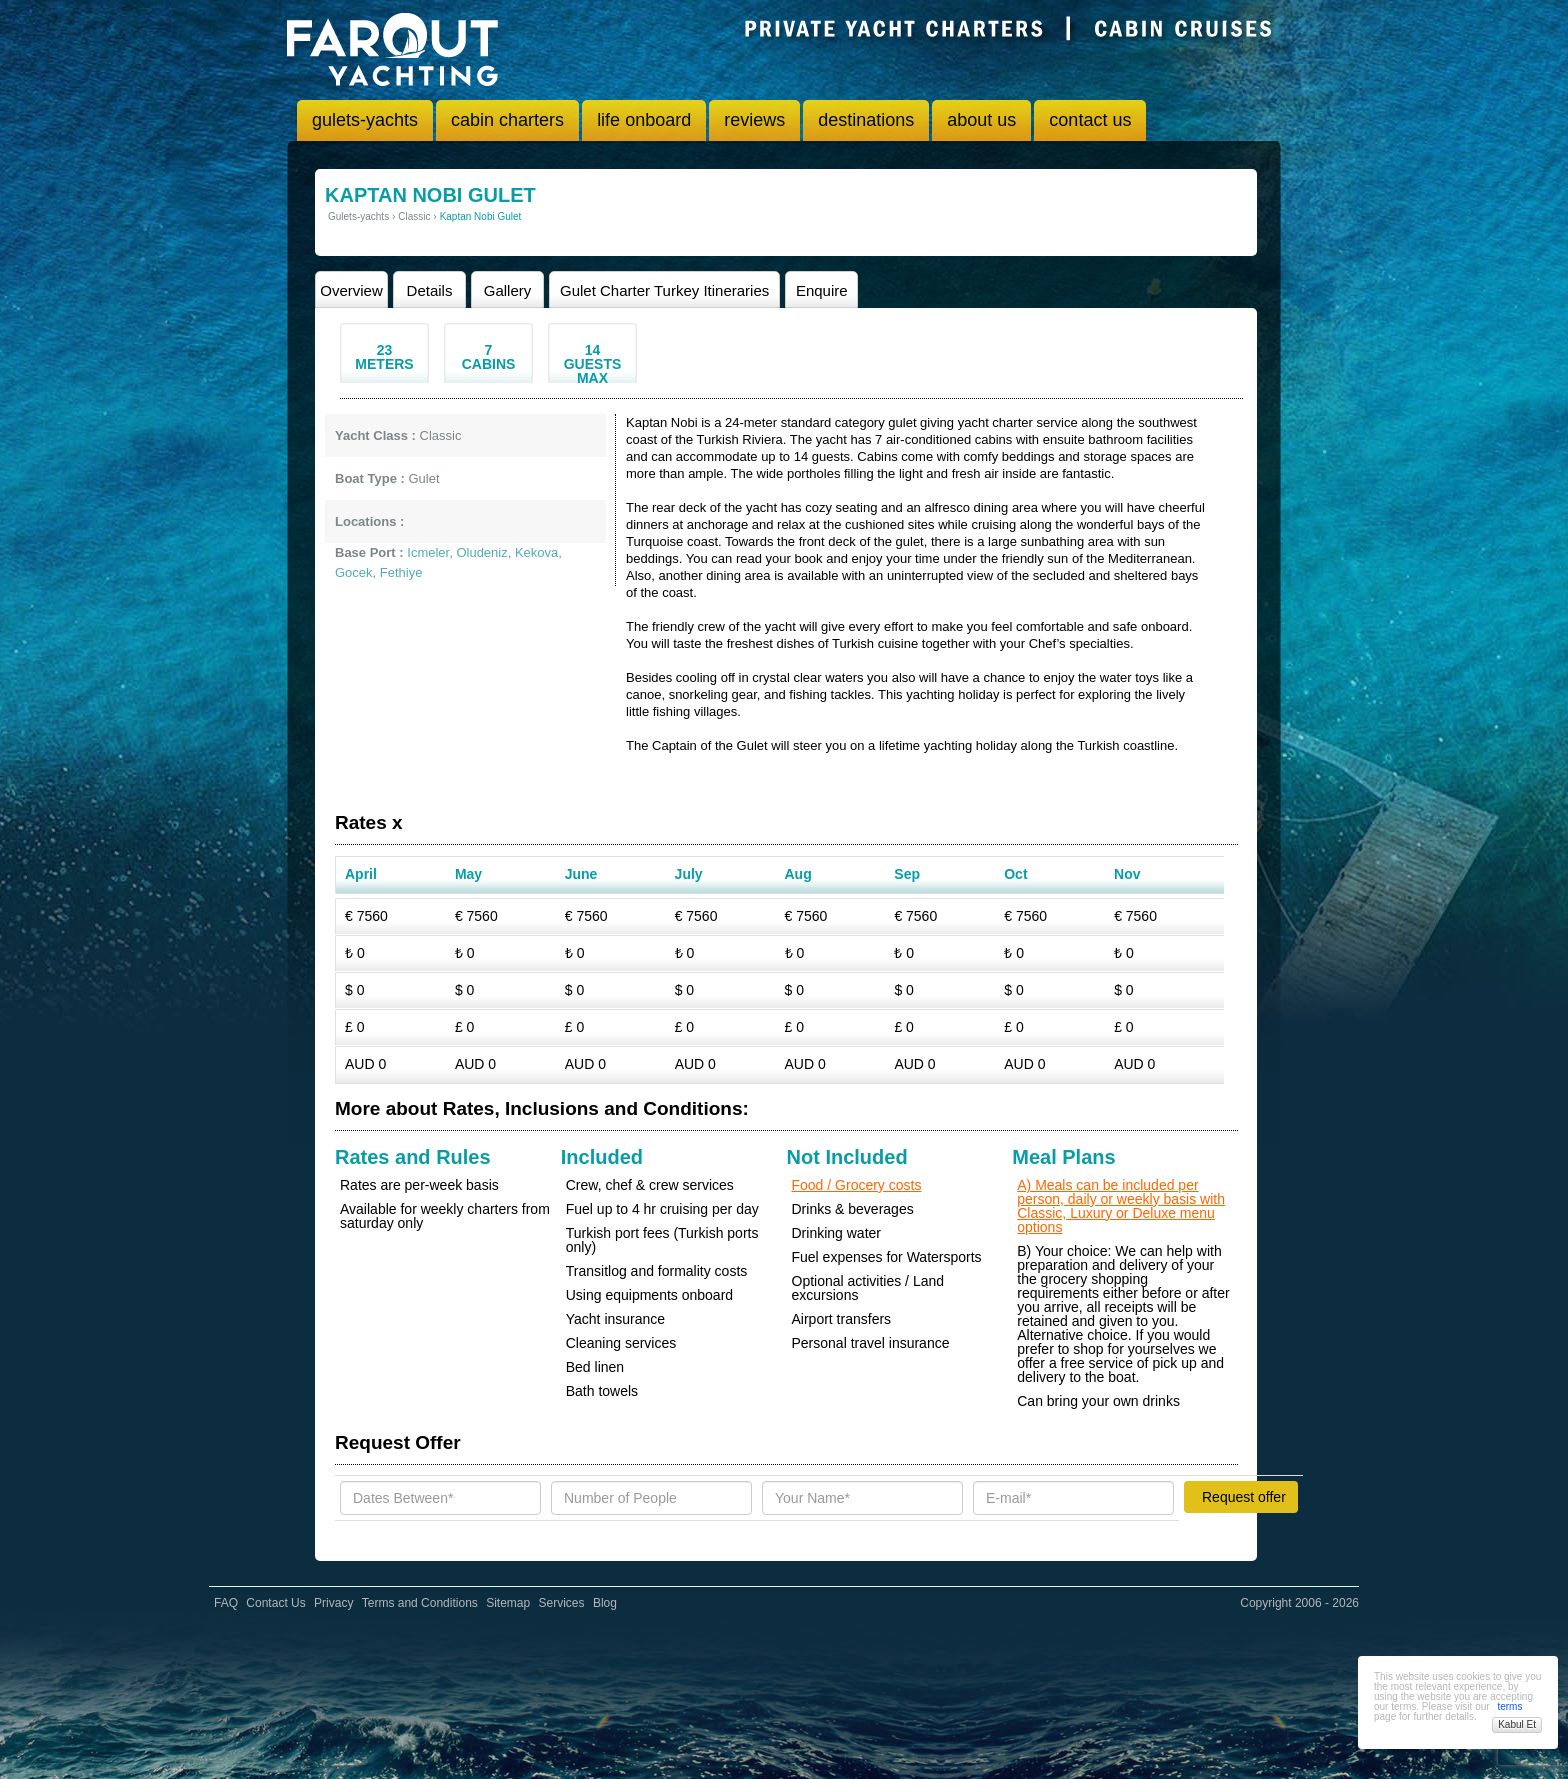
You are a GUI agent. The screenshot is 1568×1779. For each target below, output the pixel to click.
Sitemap (508, 1603)
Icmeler (428, 552)
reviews (754, 120)
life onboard (644, 120)
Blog (605, 1603)
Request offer (1244, 1497)
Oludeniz (481, 552)
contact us (1090, 120)
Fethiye (401, 572)
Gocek (354, 572)
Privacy (333, 1603)
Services (562, 1603)
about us (981, 120)
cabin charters (507, 120)
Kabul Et (1517, 1724)
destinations (866, 120)
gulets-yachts (365, 120)
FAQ (226, 1603)
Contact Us (275, 1603)
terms (1509, 1706)
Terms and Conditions (420, 1603)
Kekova (536, 552)
